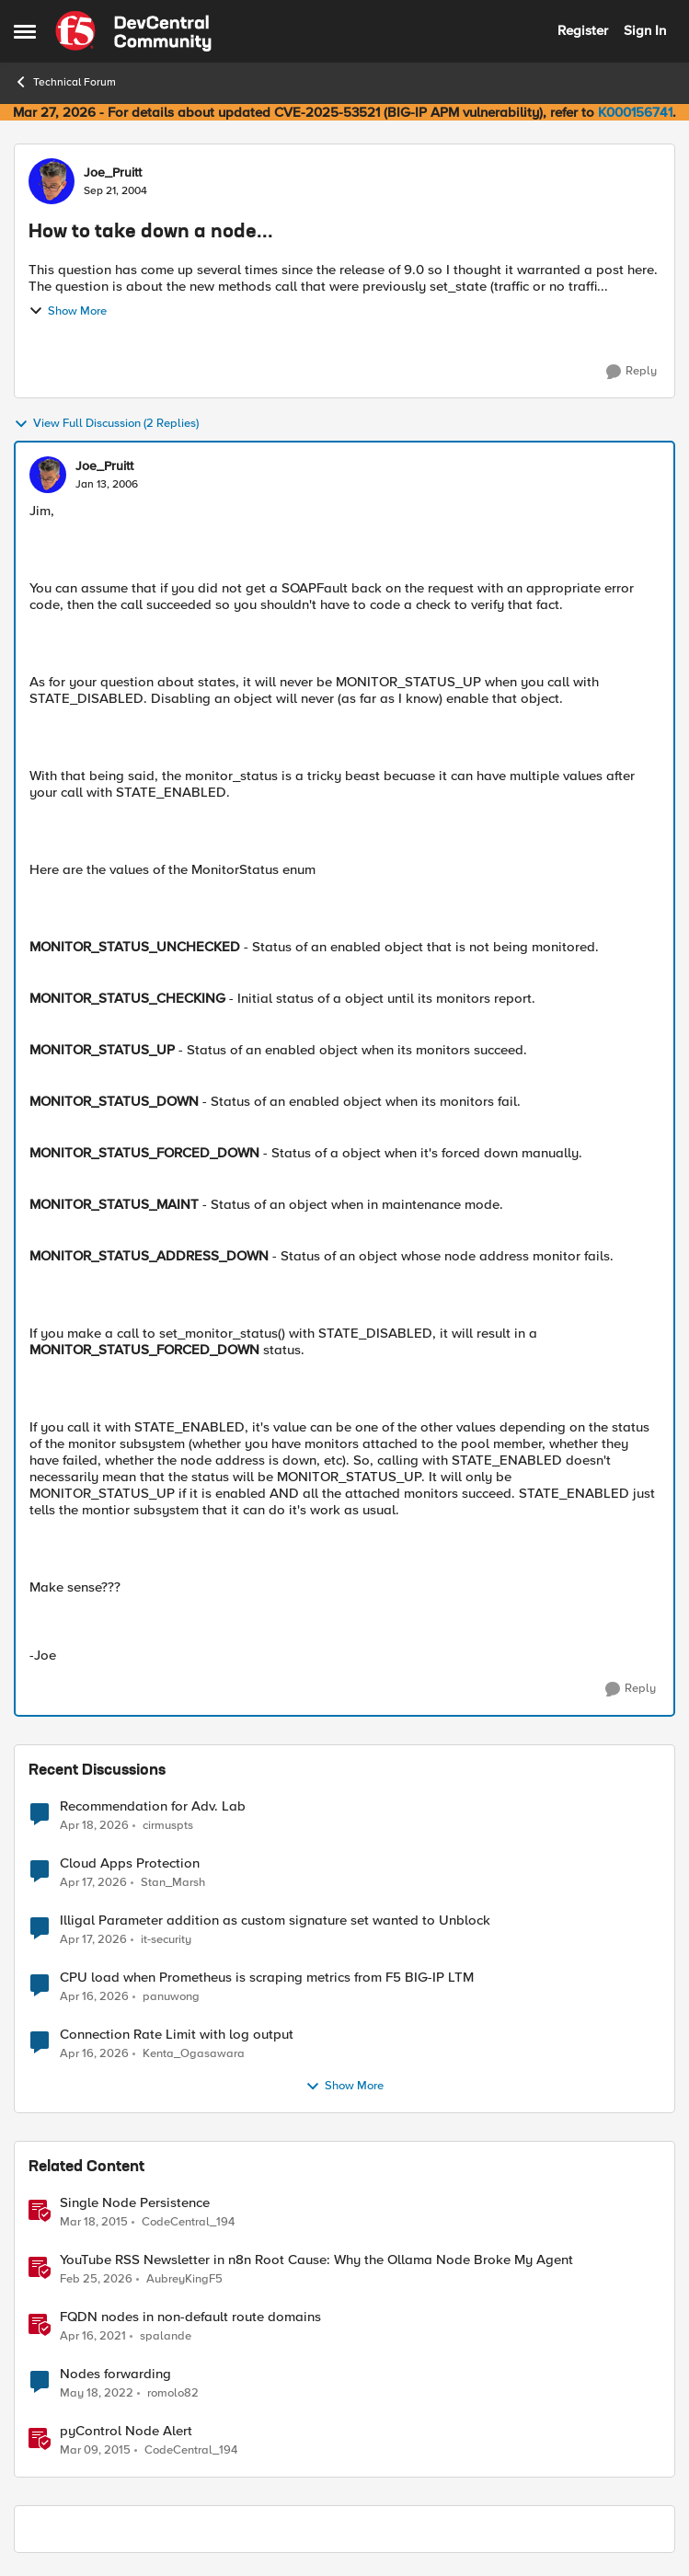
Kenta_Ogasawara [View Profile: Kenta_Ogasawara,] (194, 2054)
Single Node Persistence (135, 2203)
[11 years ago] (94, 2222)
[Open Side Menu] (25, 31)
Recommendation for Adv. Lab (153, 1806)
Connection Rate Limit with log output (176, 2034)
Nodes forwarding (115, 2374)
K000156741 (635, 112)
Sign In (645, 30)
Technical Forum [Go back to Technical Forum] (65, 82)
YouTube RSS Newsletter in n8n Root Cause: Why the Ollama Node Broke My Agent (316, 2260)
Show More (68, 311)
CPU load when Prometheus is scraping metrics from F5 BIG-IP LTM (267, 1977)
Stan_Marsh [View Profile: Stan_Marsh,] (173, 1883)
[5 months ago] (96, 2279)
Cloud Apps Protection (130, 1863)
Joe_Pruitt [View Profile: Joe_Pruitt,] (113, 173)
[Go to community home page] (133, 31)
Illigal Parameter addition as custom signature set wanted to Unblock (275, 1920)
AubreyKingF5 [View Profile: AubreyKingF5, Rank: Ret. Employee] (184, 2279)
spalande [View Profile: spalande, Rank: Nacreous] (165, 2336)
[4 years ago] (96, 2393)
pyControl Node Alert (126, 2431)
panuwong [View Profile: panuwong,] (171, 1997)
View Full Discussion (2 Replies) (106, 424)
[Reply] (631, 372)
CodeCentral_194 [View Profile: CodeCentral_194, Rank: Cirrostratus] (188, 2222)
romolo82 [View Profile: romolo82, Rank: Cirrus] (173, 2393)
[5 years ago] (93, 2336)
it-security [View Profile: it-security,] (166, 1940)
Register (582, 30)
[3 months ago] (94, 1825)
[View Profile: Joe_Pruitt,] (52, 181)
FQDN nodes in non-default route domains (190, 2317)
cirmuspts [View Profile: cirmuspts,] (168, 1825)
